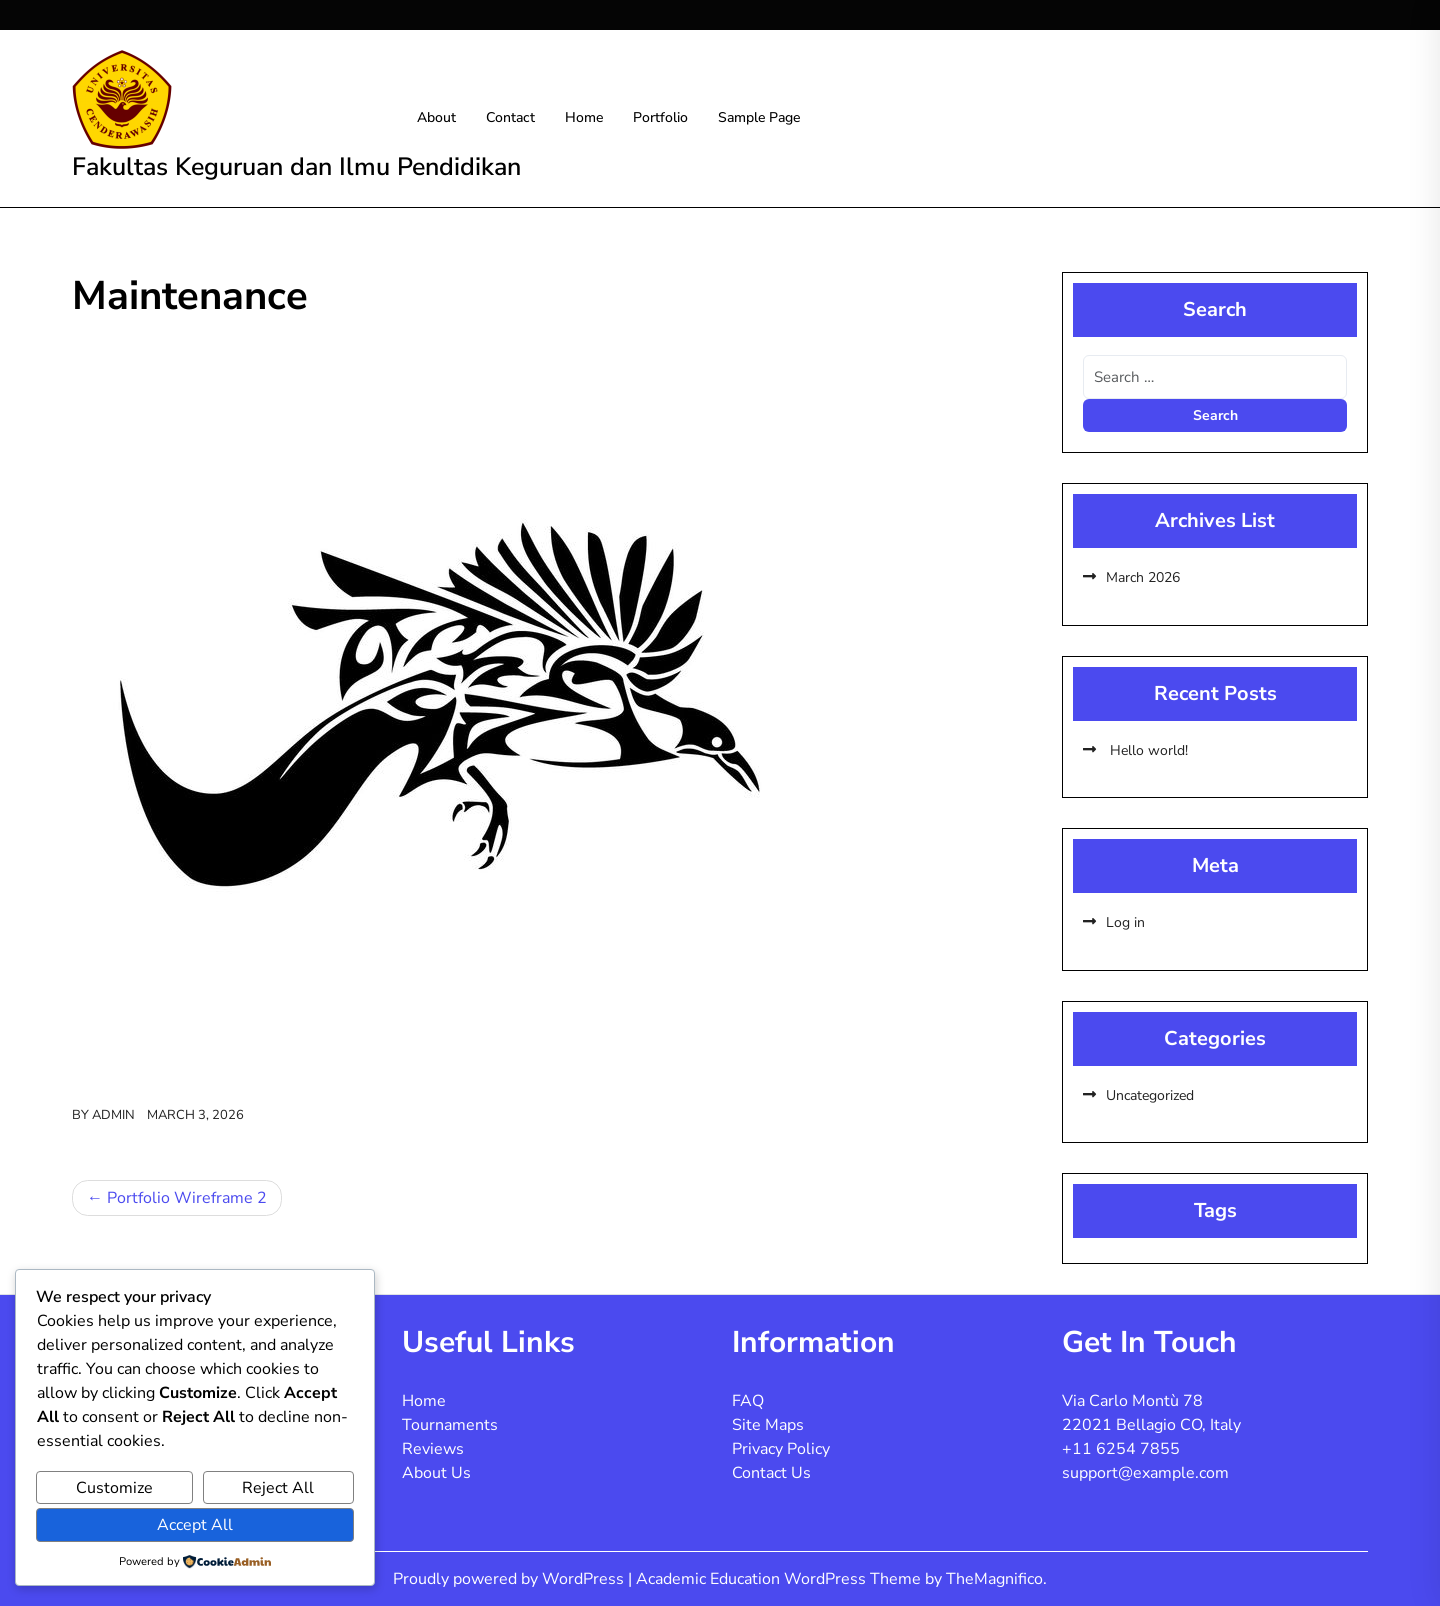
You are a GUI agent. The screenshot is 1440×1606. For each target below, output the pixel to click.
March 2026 (1143, 577)
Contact (510, 117)
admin (113, 1115)
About (436, 117)
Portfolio (660, 117)
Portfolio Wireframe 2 (187, 1198)
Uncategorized (1150, 1095)
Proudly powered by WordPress (510, 1579)
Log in (1125, 922)
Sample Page (759, 117)
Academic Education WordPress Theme (780, 1579)
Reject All (278, 1488)
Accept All (195, 1525)
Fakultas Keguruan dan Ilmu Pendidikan (296, 167)
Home (584, 117)
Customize (114, 1488)
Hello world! (1147, 750)
